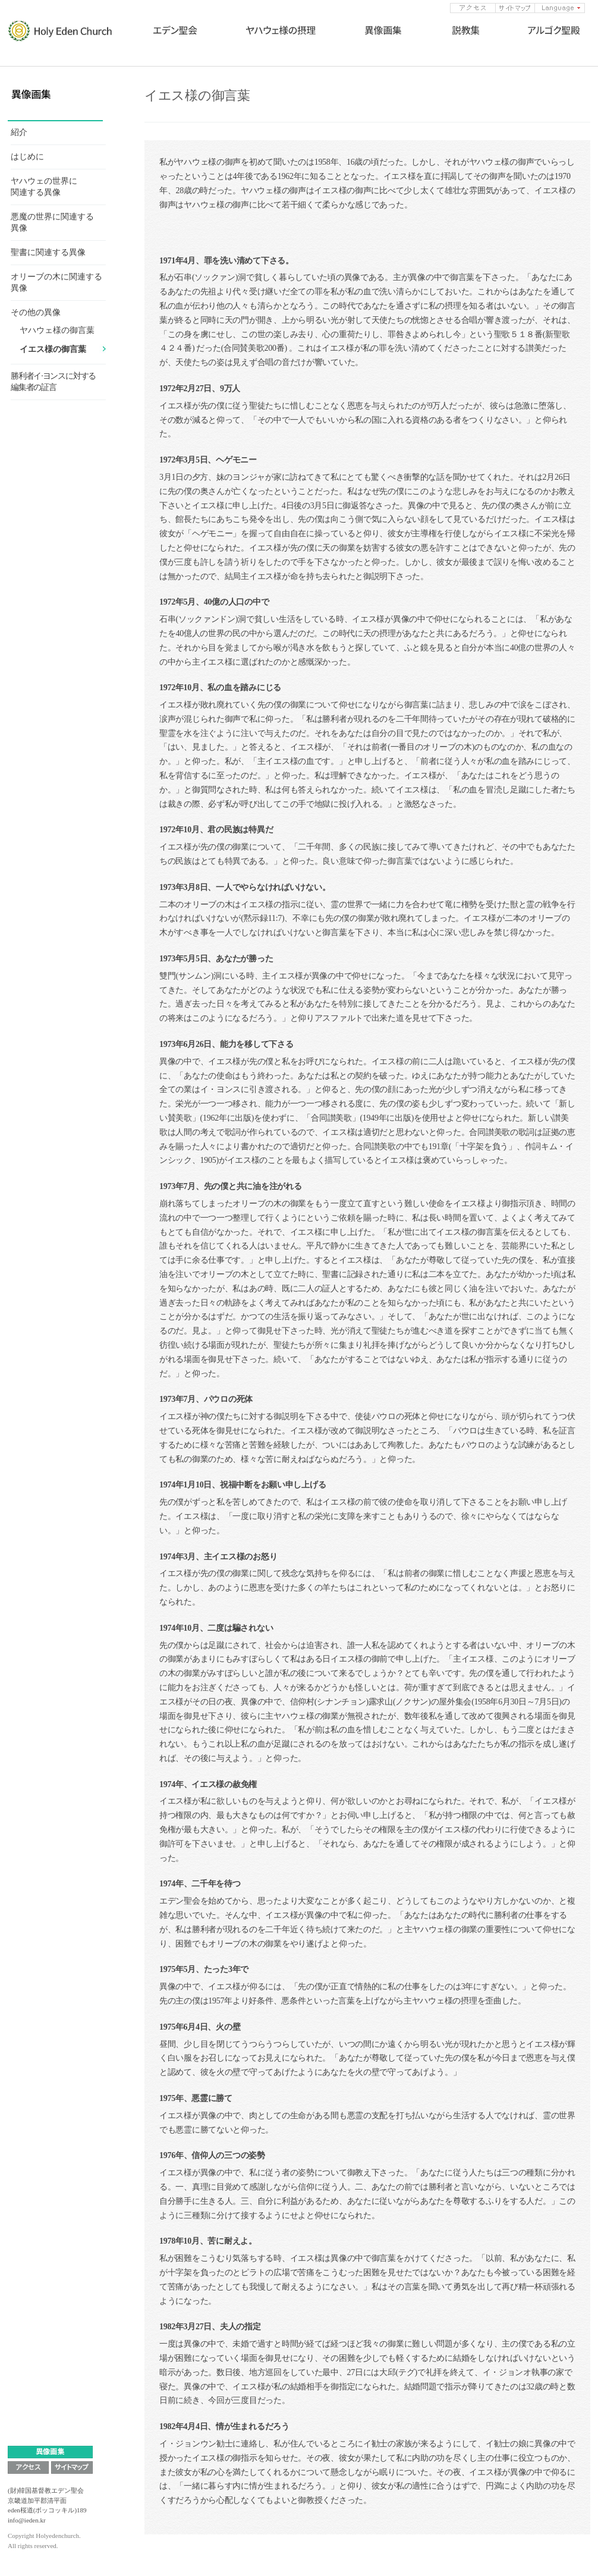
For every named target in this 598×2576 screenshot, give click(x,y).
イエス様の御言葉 (53, 349)
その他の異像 (36, 312)
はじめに (27, 156)
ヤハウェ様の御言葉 (57, 330)
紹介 (19, 132)
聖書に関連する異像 (48, 252)
